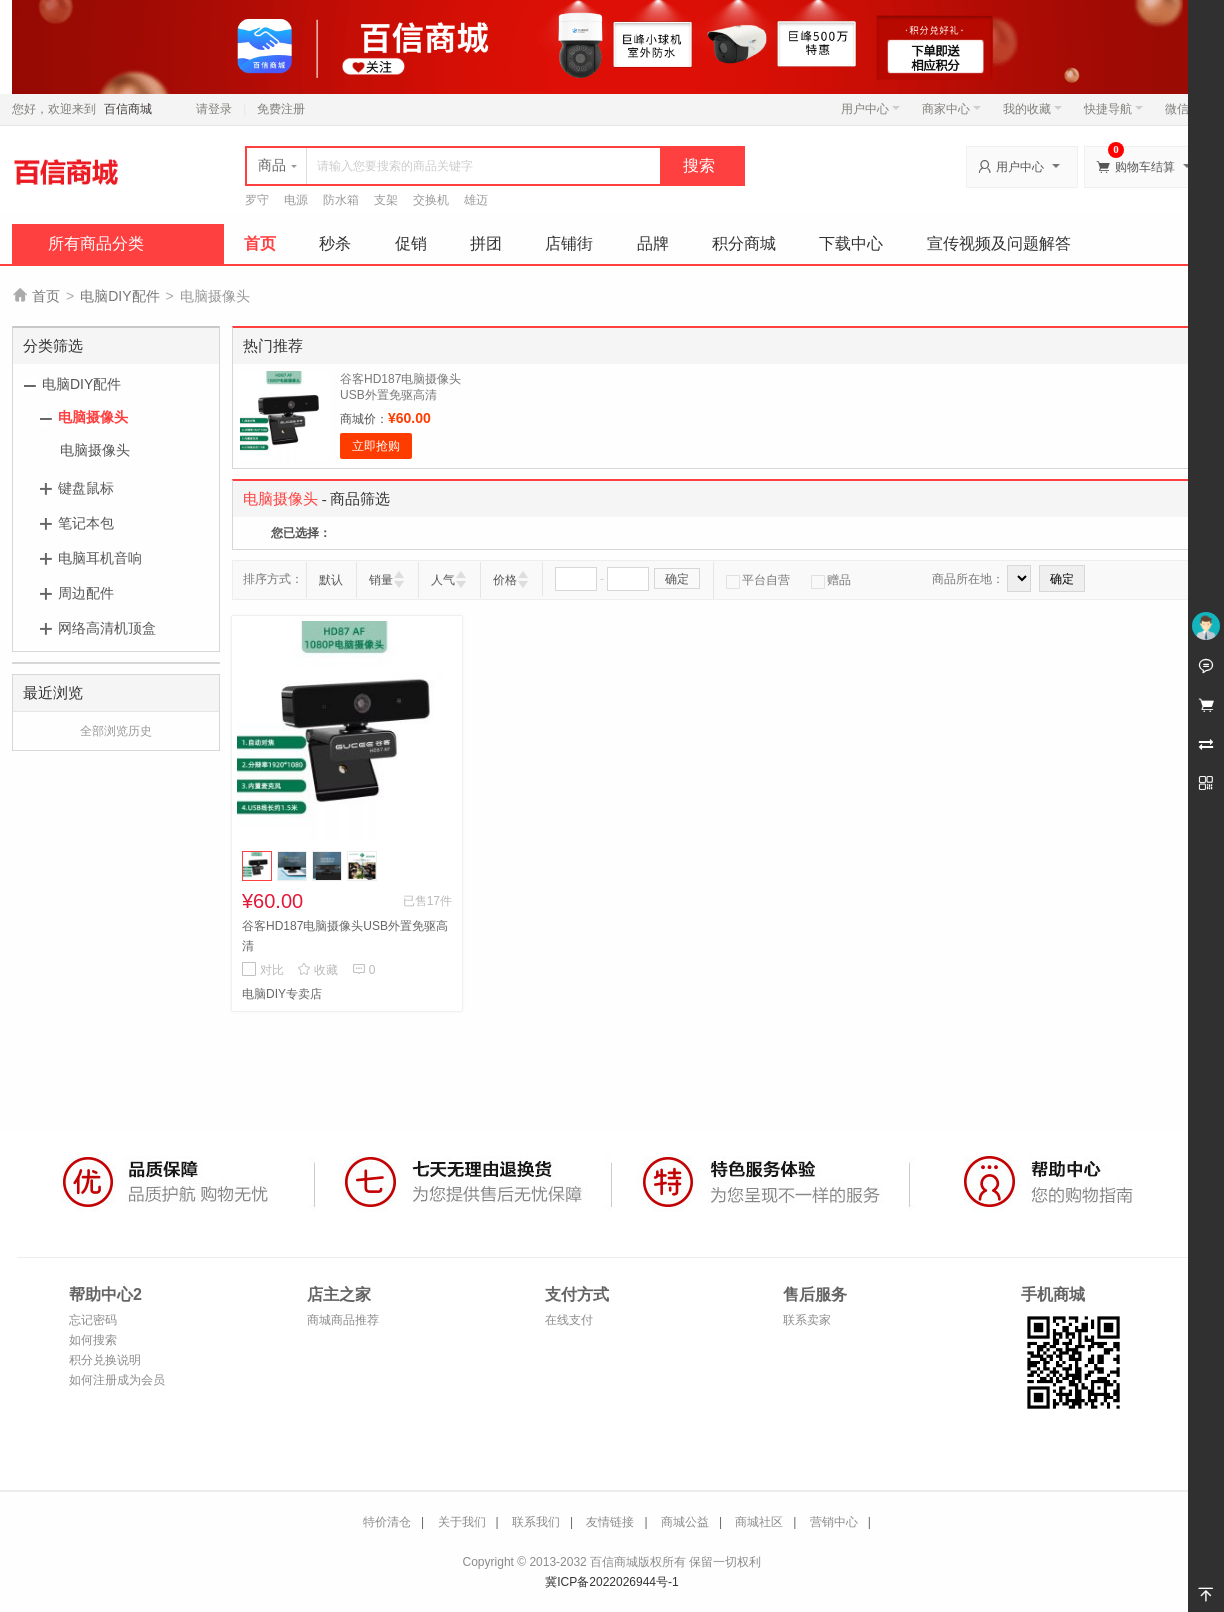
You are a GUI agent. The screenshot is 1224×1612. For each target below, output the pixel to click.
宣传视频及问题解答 (999, 243)
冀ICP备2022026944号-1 (611, 1582)
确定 (677, 579)
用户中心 (870, 109)
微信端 (1183, 109)
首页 (260, 243)
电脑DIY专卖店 (282, 994)
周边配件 (86, 593)
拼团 (486, 243)
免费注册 (281, 109)
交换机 (431, 200)
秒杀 (335, 243)
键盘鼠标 (86, 488)
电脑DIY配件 (119, 296)
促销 (411, 243)
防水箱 (341, 200)
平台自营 (758, 580)
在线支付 (569, 1320)
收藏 (317, 970)
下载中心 (851, 243)
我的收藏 (1032, 109)
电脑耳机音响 (100, 558)
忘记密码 (93, 1320)
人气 (443, 580)
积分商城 (744, 243)
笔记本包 (86, 523)
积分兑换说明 (105, 1360)
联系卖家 (807, 1320)
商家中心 (951, 109)
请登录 (214, 109)
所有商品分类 (96, 243)
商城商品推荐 (343, 1320)
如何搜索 (93, 1340)
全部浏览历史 (116, 731)
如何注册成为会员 (117, 1380)
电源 (296, 200)
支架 (386, 200)
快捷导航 (1113, 109)
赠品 (831, 580)
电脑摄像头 (93, 417)
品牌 (653, 243)
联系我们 (536, 1522)
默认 (331, 580)
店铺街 (569, 243)
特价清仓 (387, 1522)
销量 (381, 580)
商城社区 (759, 1522)
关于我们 (462, 1522)
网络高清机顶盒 (107, 628)
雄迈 (476, 200)
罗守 (257, 200)
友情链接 (610, 1522)
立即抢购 (376, 446)
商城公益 (685, 1522)
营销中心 (834, 1522)
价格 (505, 580)
